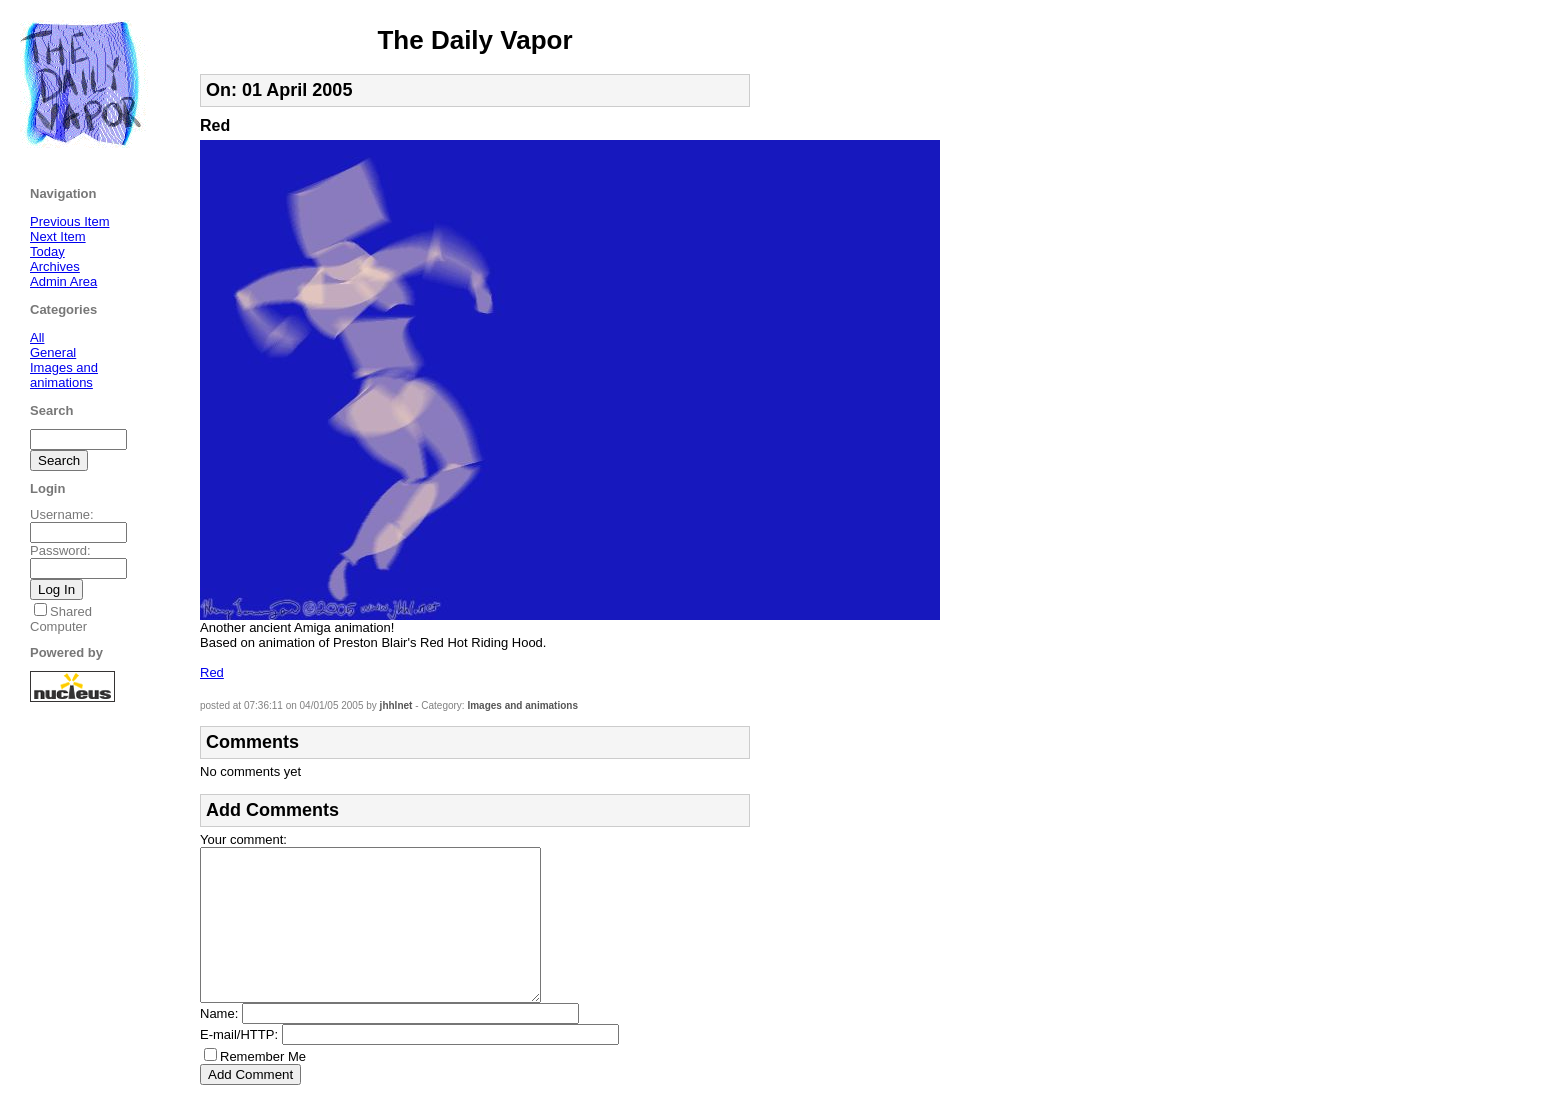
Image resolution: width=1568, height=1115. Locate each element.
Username (60, 514)
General (53, 352)
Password (58, 550)
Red (212, 672)
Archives (55, 266)
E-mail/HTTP (237, 1064)
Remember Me (263, 1086)
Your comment (241, 839)
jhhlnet (396, 705)
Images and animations (522, 705)
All (37, 337)
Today (47, 251)
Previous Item (69, 221)
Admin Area (63, 281)
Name (217, 1043)
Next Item (58, 236)
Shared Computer (61, 619)
